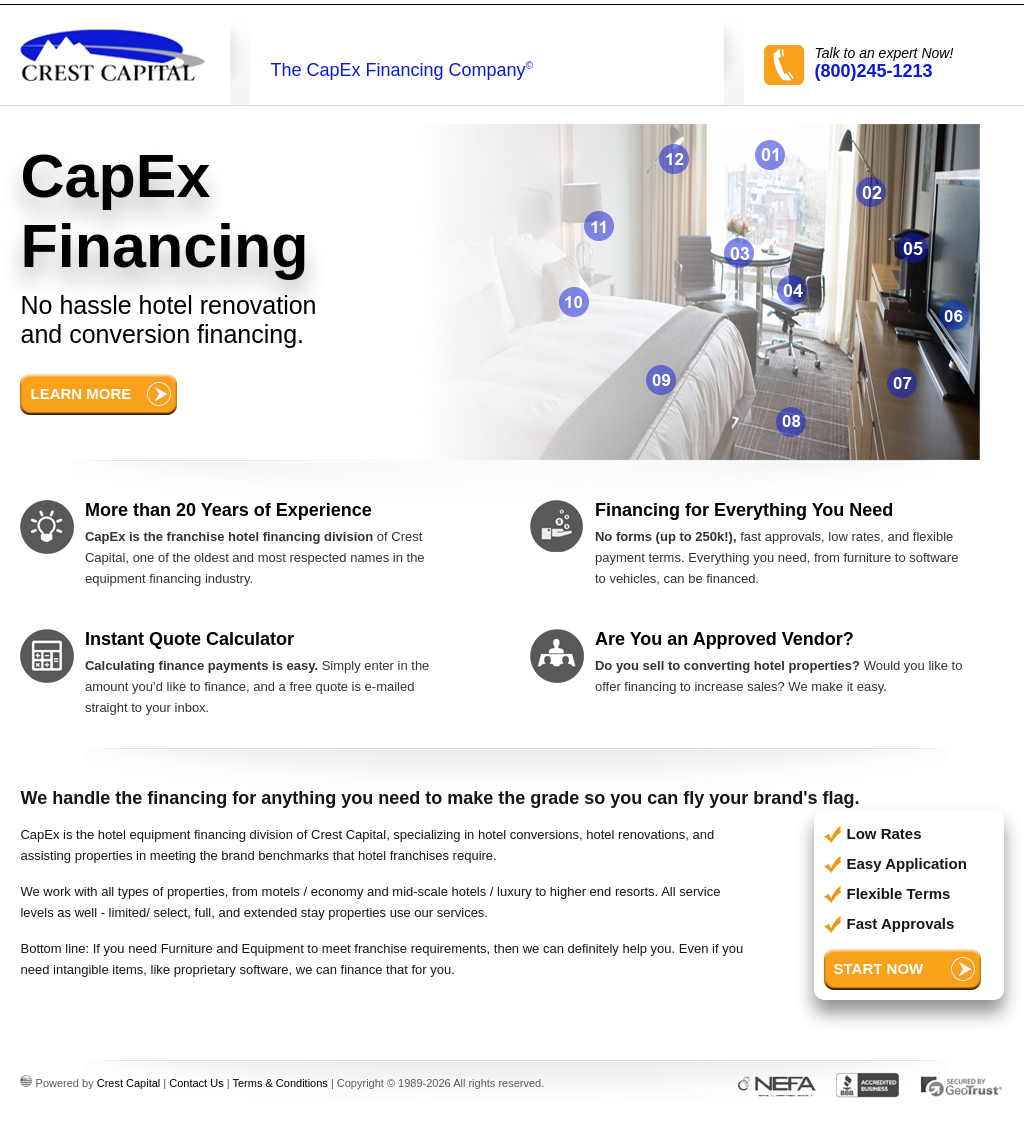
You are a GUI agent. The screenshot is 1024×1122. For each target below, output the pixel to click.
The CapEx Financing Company (401, 70)
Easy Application (907, 863)
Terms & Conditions (279, 1083)
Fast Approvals (901, 923)
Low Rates (884, 833)
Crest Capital (129, 1083)
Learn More (80, 393)
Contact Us (196, 1083)
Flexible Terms (899, 893)
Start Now (879, 968)
